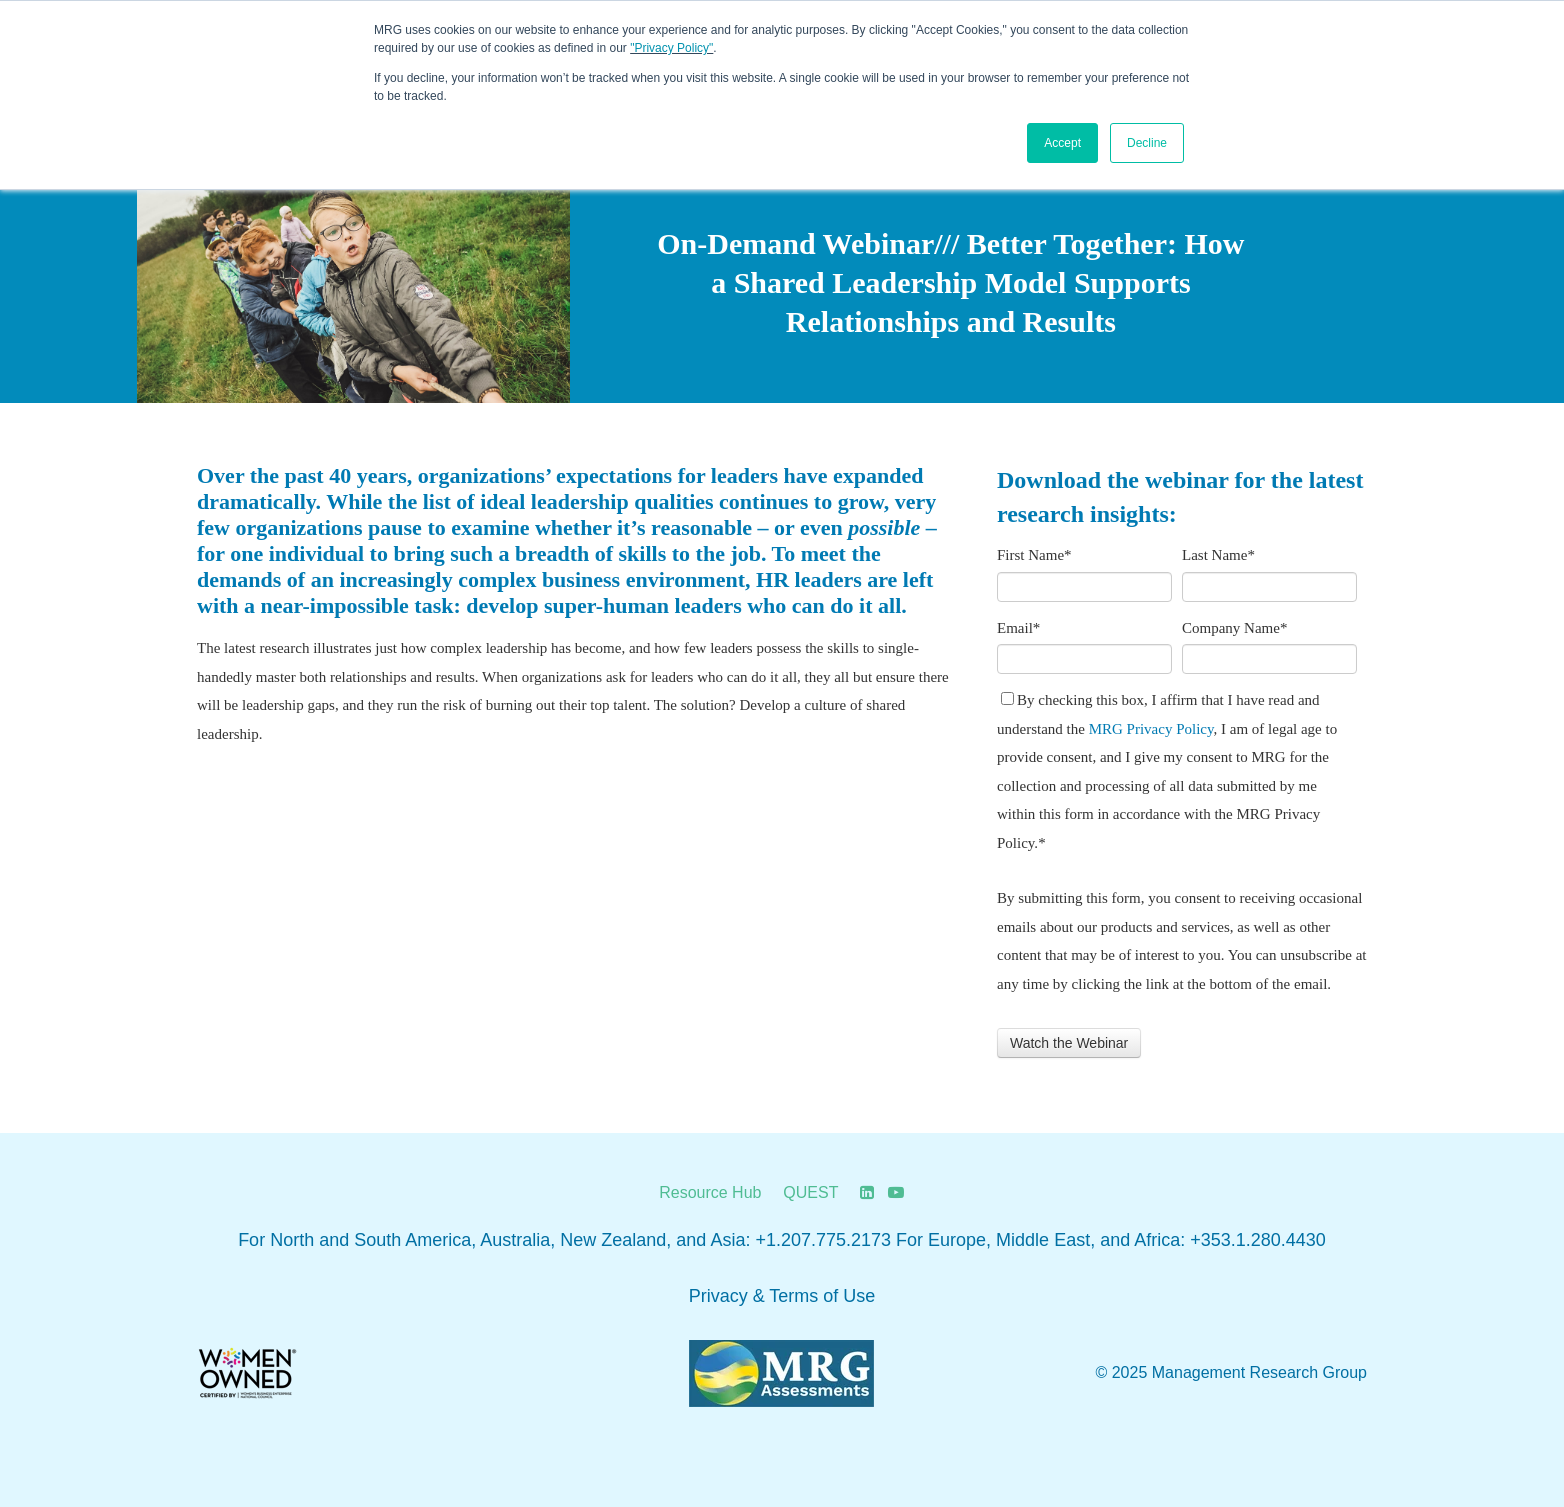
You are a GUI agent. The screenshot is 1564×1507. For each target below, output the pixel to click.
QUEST (810, 1192)
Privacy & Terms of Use (782, 1296)
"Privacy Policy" (671, 48)
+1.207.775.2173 (823, 1240)
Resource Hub (710, 1192)
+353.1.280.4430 (1258, 1240)
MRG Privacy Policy (1151, 729)
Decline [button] (1147, 143)
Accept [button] (1062, 143)
